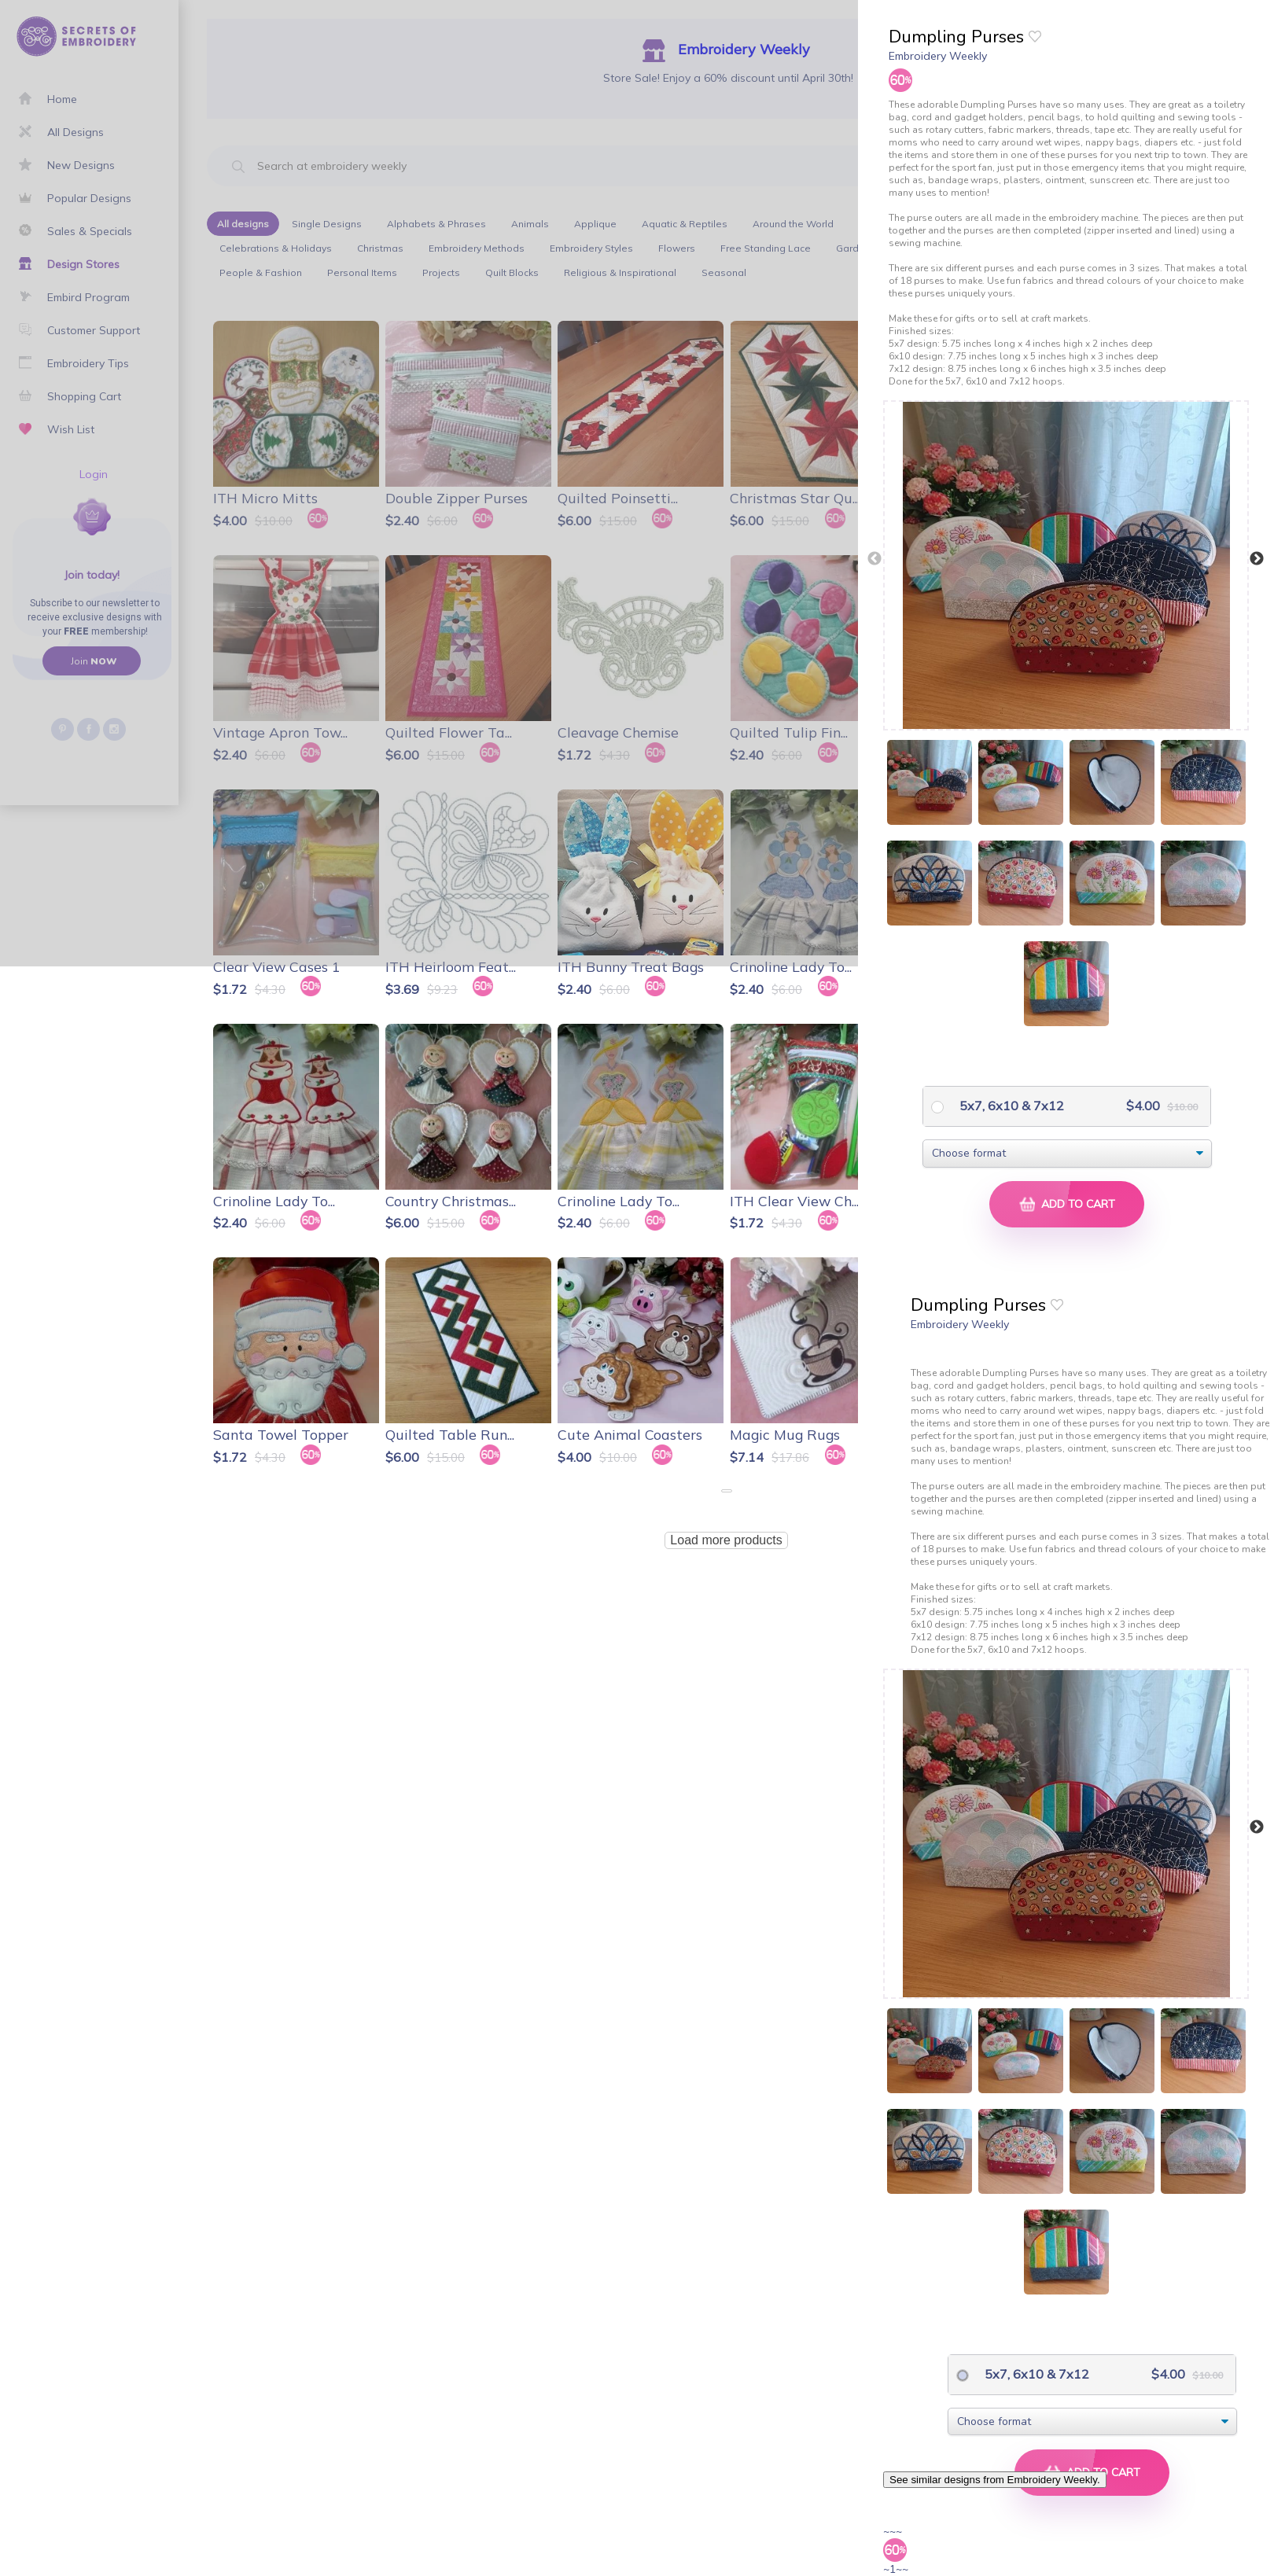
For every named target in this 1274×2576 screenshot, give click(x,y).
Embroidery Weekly (938, 56)
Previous (874, 559)
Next (1257, 559)
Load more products (726, 1540)
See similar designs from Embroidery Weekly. (994, 2480)
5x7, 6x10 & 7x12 (1010, 1105)
